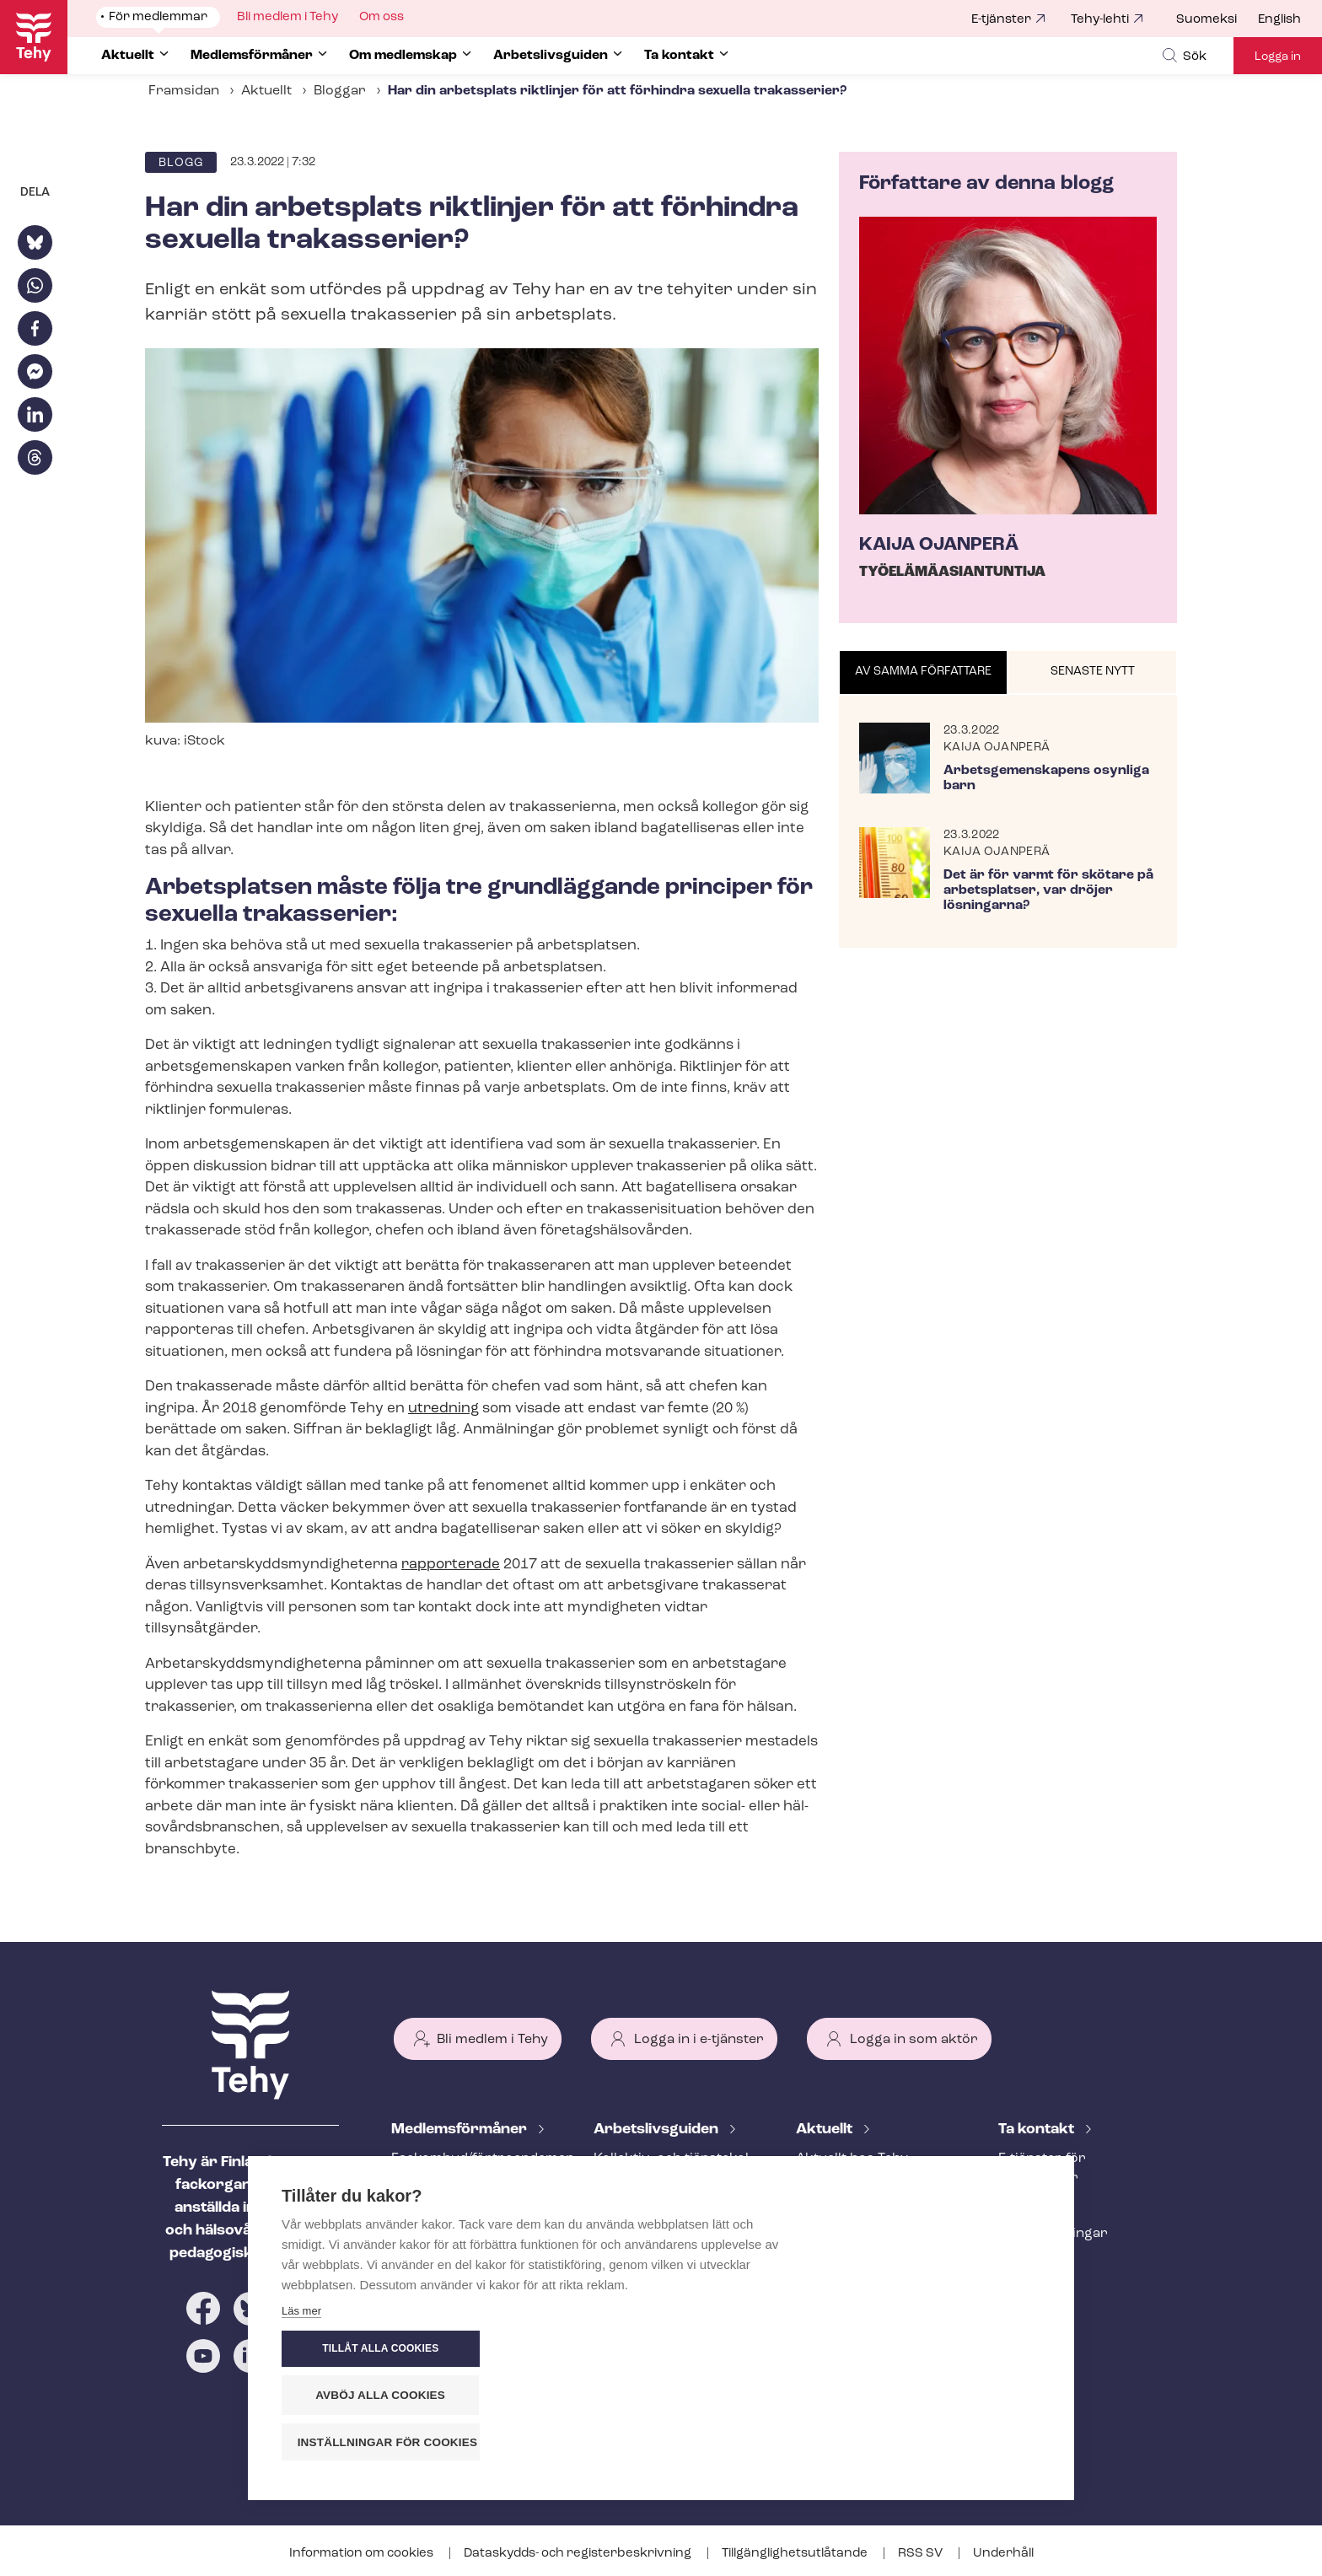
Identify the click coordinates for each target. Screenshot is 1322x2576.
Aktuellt (266, 91)
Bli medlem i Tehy (492, 2039)
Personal (1027, 2206)
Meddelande (835, 2186)
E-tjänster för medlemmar (1042, 2168)
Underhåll (1003, 2553)
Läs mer (301, 2446)
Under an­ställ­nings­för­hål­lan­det (668, 2262)
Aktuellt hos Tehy (852, 2158)
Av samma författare (923, 671)
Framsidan (183, 91)
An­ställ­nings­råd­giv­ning (467, 2206)
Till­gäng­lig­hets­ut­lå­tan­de (796, 2553)
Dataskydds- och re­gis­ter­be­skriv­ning (579, 2553)
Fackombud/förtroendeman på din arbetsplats (472, 2168)
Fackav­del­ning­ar (1053, 2233)
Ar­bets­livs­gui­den (658, 2130)
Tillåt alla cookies (938, 2350)
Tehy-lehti (1100, 19)
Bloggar (340, 91)
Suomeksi (1206, 19)
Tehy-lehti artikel (850, 2242)
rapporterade (450, 1564)
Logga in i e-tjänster (699, 2039)
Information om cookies (362, 2553)
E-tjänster (1001, 19)
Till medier (1032, 2261)
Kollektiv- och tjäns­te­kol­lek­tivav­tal (673, 2168)
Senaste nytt (1093, 671)
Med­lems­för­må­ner (460, 2130)
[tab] (923, 673)
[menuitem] (1217, 20)
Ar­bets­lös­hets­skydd (457, 2261)
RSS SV (921, 2553)
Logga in (1278, 57)
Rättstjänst (427, 2233)
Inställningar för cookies (947, 2442)
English (1279, 19)
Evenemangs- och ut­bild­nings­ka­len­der (876, 2279)
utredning (443, 1408)
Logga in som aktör (914, 2039)
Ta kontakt (1037, 2130)
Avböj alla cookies (939, 2396)
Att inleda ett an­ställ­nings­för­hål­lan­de (660, 2215)
